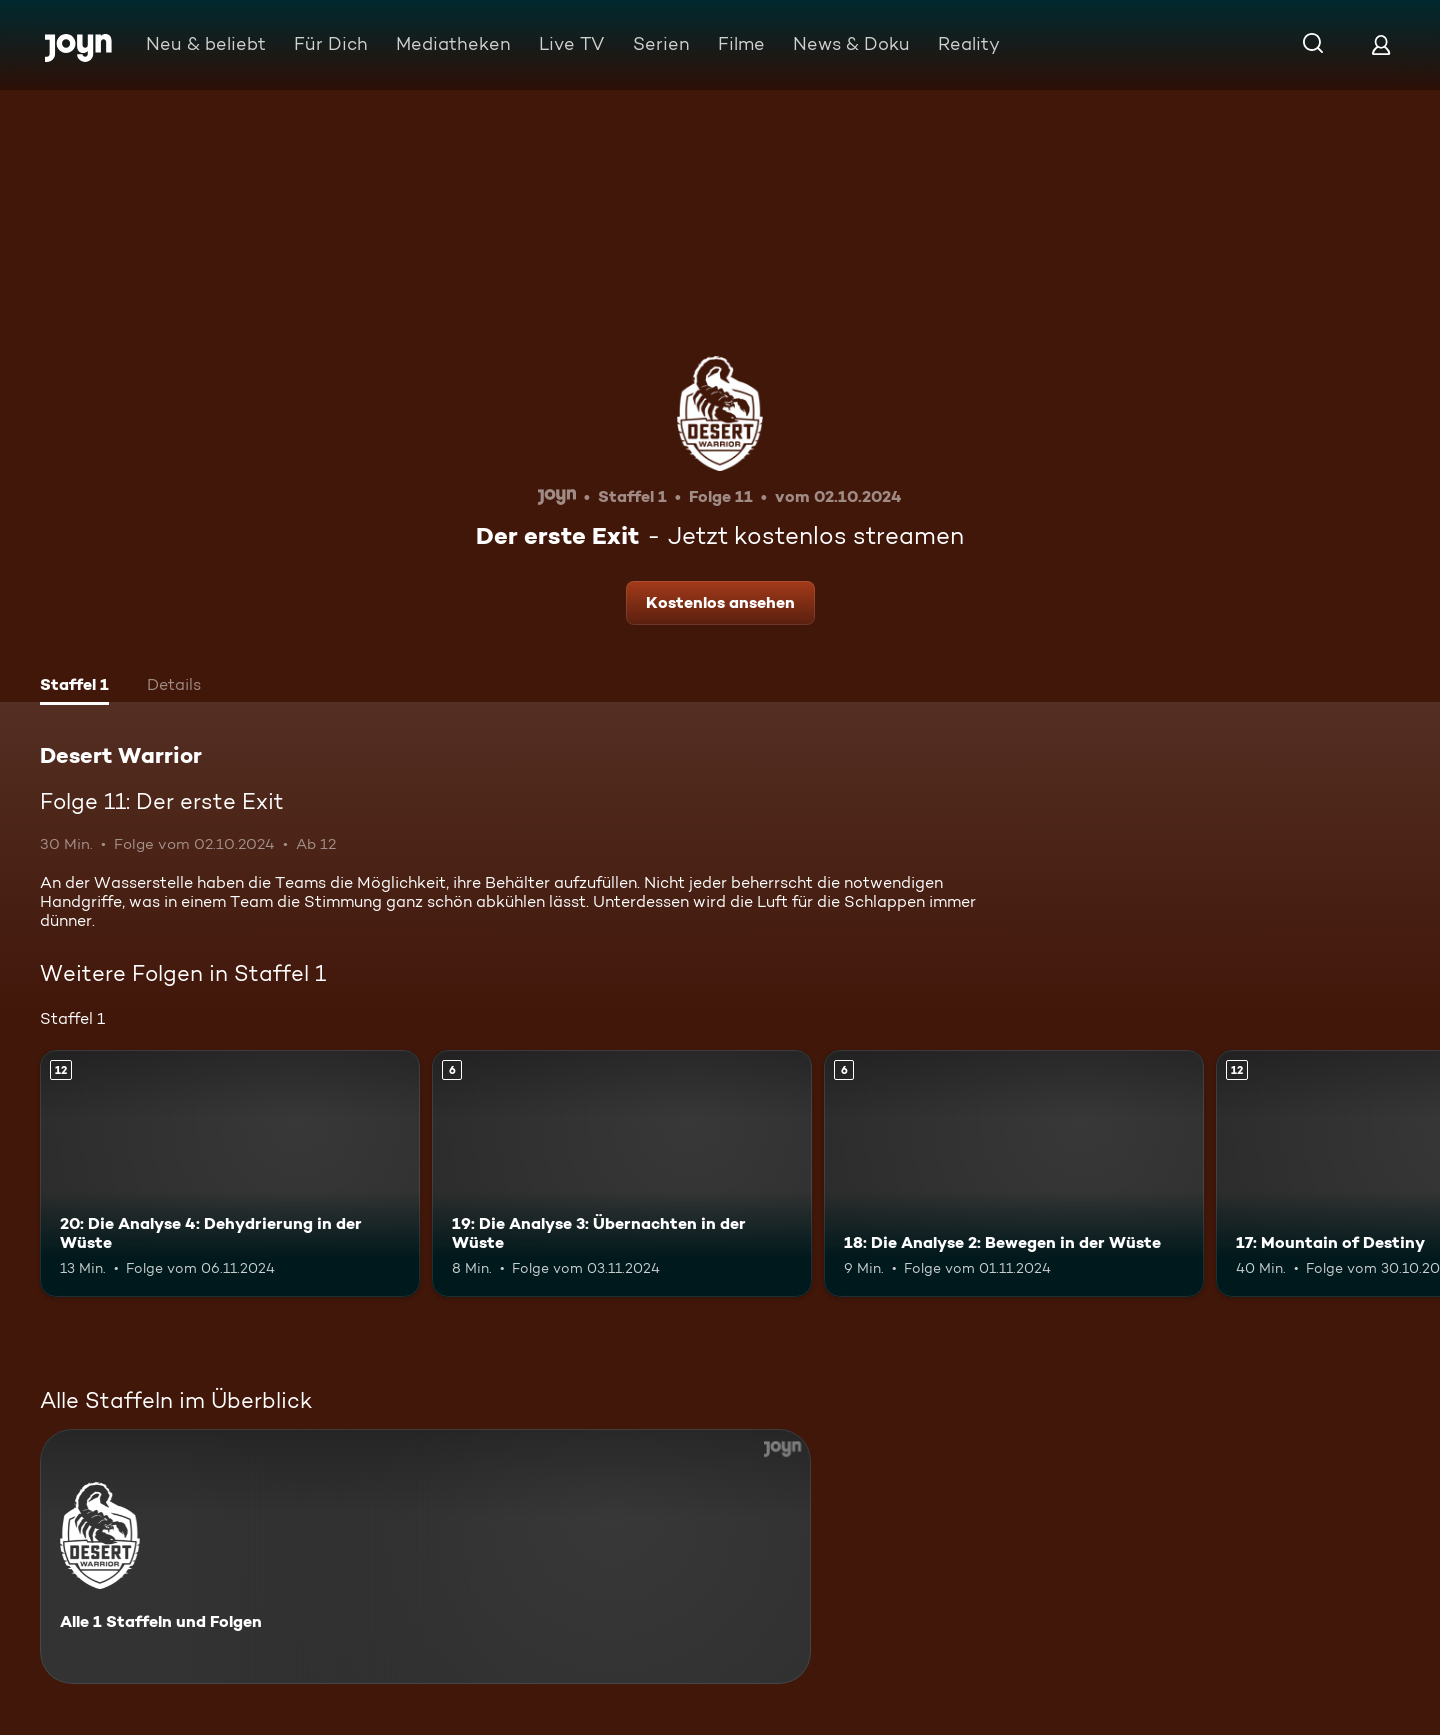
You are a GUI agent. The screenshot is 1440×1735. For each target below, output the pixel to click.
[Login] (1381, 44)
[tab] (74, 687)
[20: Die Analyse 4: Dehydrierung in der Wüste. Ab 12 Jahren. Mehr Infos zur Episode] (230, 1173)
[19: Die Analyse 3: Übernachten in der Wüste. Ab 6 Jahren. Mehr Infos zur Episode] (622, 1173)
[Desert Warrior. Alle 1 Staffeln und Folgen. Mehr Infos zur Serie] (425, 1556)
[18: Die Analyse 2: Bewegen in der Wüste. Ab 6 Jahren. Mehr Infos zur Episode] (1014, 1173)
